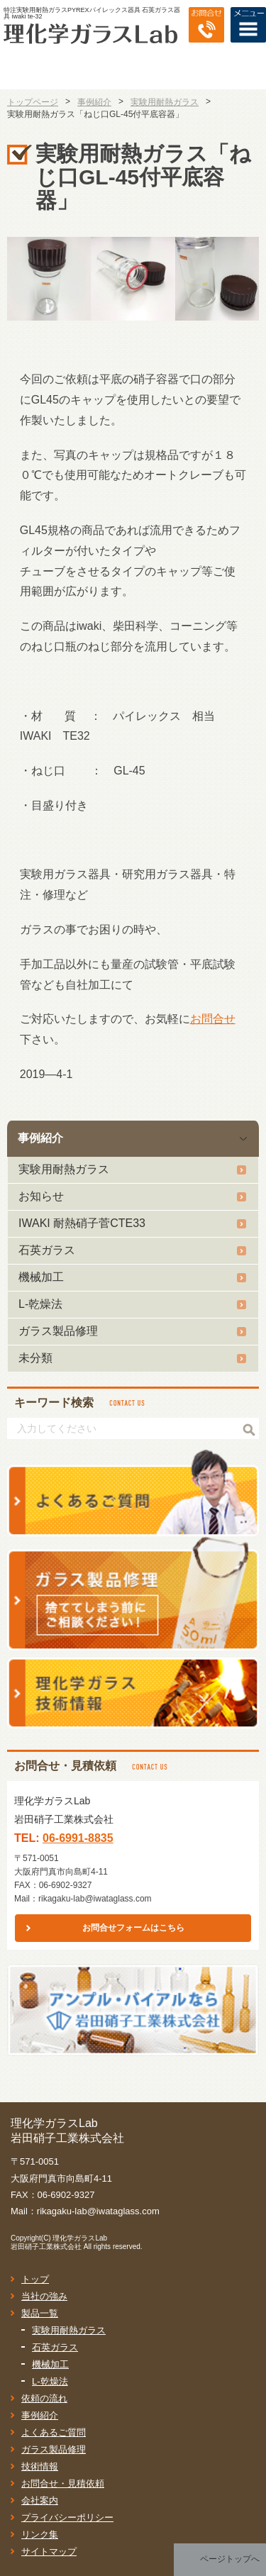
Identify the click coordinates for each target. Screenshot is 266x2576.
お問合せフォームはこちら (133, 1928)
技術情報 (39, 2466)
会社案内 (39, 2500)
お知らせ (41, 1196)
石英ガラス (46, 1250)
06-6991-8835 (78, 1838)
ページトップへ (230, 2559)
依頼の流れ (44, 2398)
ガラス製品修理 (58, 1331)
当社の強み (44, 2296)
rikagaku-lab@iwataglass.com (95, 1899)
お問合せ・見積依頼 (62, 2483)
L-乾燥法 (40, 1304)
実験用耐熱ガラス (63, 1169)
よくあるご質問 (53, 2432)
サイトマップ (49, 2551)
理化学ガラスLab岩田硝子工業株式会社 (59, 2242)
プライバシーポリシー (67, 2517)
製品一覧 (39, 2313)
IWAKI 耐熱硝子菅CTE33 (81, 1223)
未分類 (35, 1358)
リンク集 (39, 2534)
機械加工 (41, 1277)
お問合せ (212, 1019)
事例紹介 (40, 1138)
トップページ (32, 102)
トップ (35, 2279)
